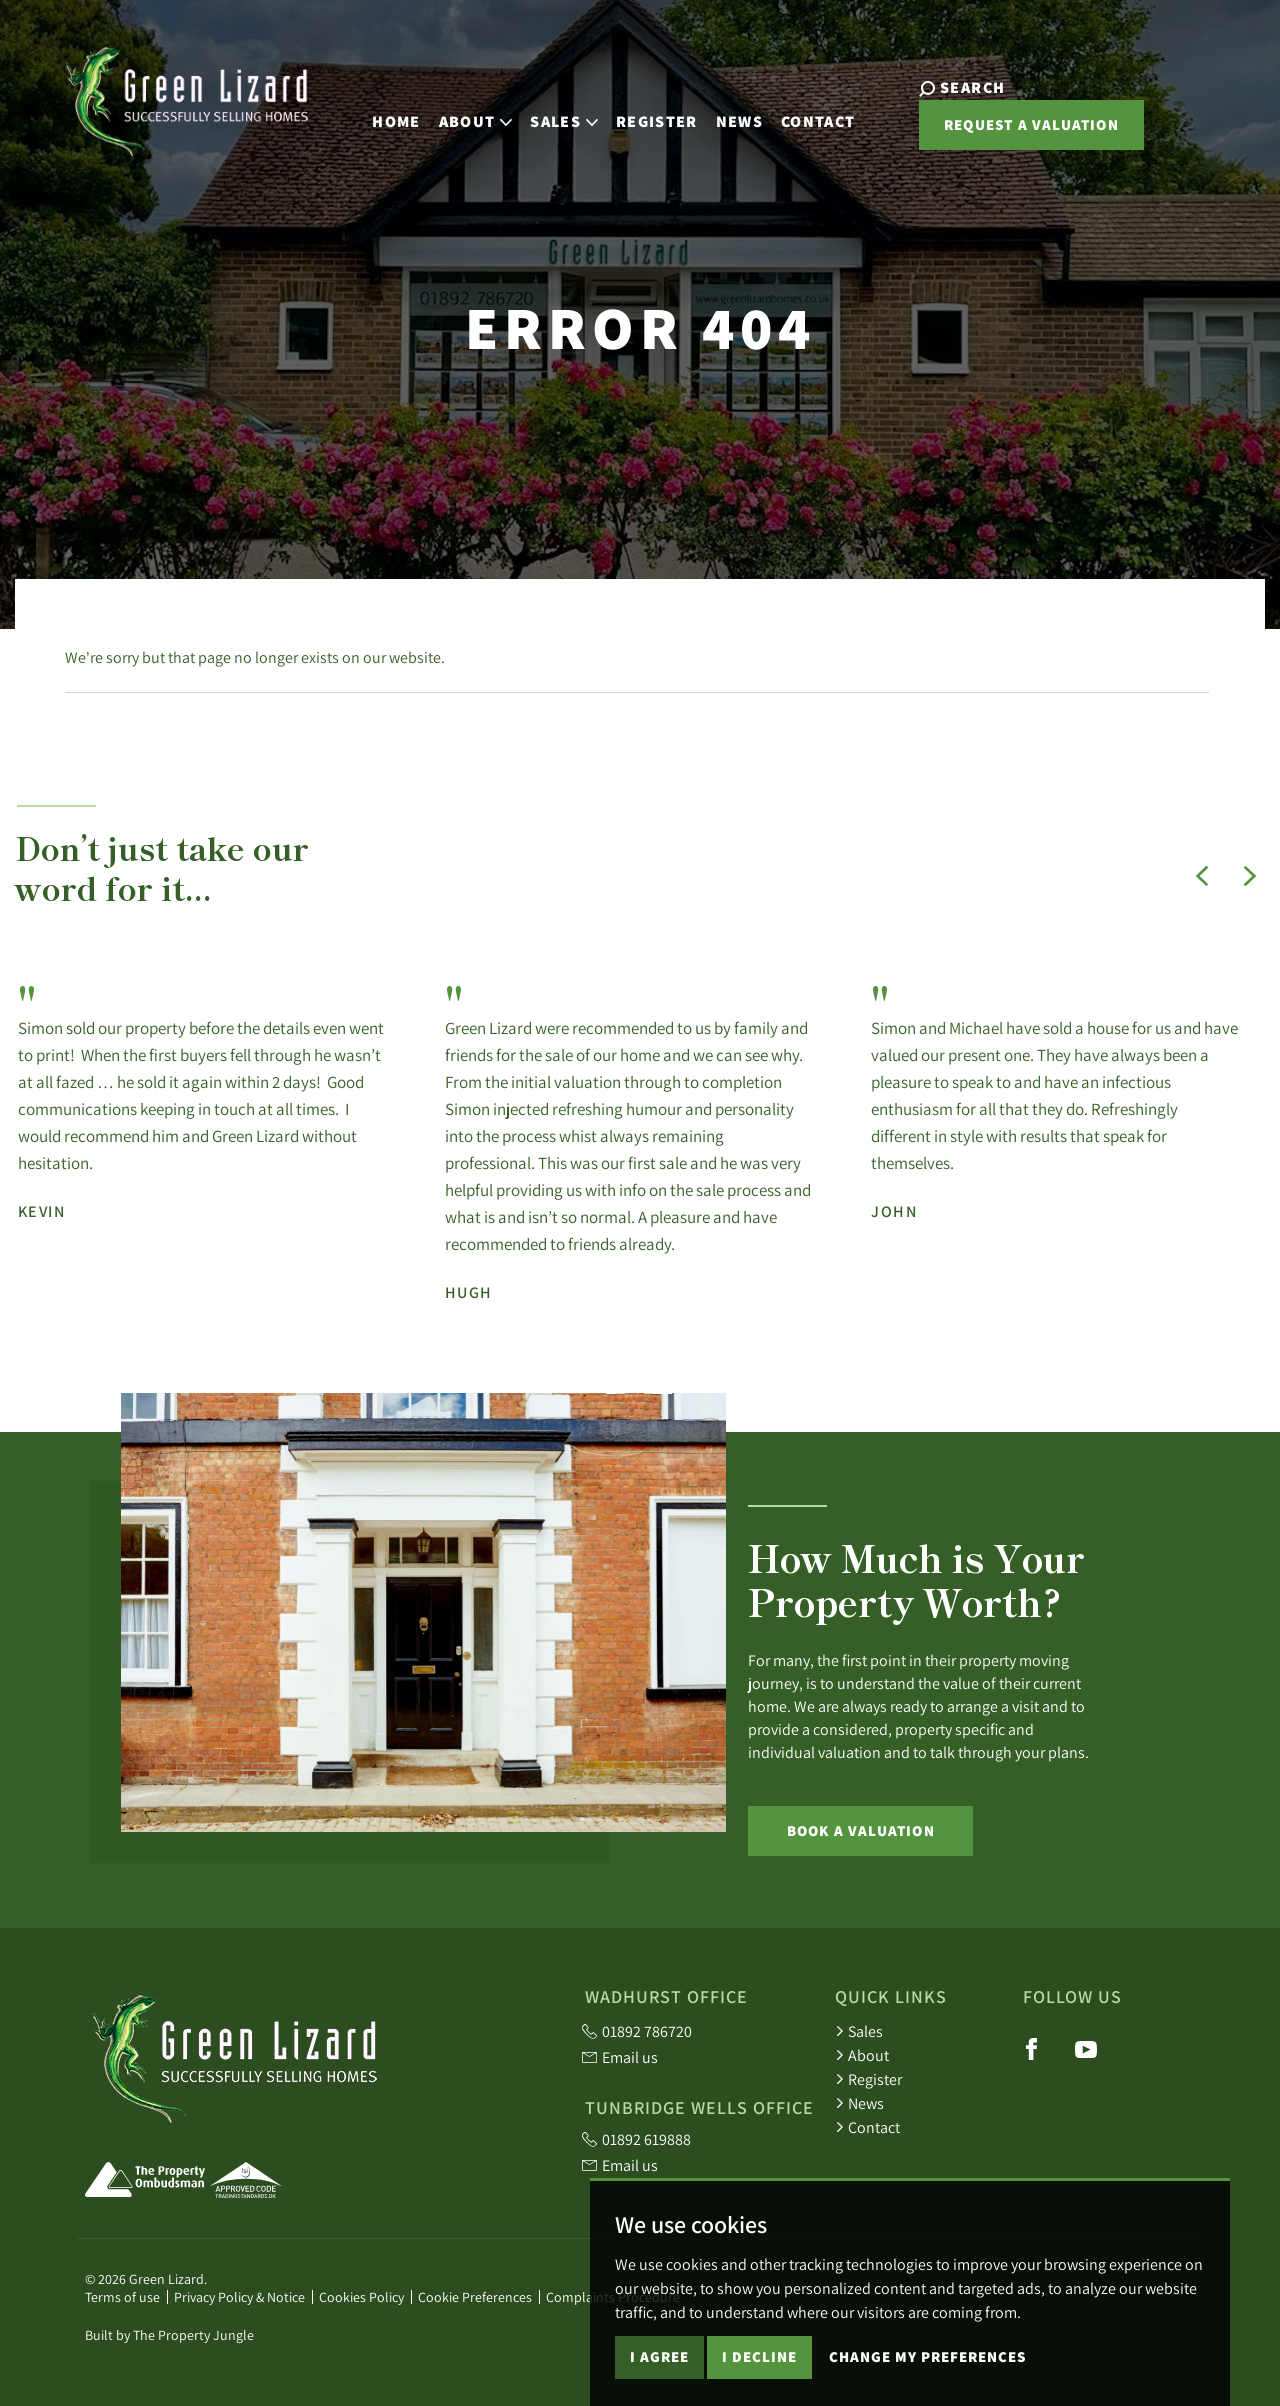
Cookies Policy (361, 2297)
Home (380, 116)
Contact (802, 116)
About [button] (460, 116)
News (723, 116)
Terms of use (122, 2297)
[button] (1202, 876)
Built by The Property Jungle (169, 2335)
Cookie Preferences (475, 2297)
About (862, 2055)
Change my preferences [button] (927, 2371)
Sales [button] (548, 116)
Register (641, 116)
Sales (859, 2031)
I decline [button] (759, 2371)
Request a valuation (999, 131)
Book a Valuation (861, 1830)
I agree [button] (659, 2371)
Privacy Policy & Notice (239, 2297)
